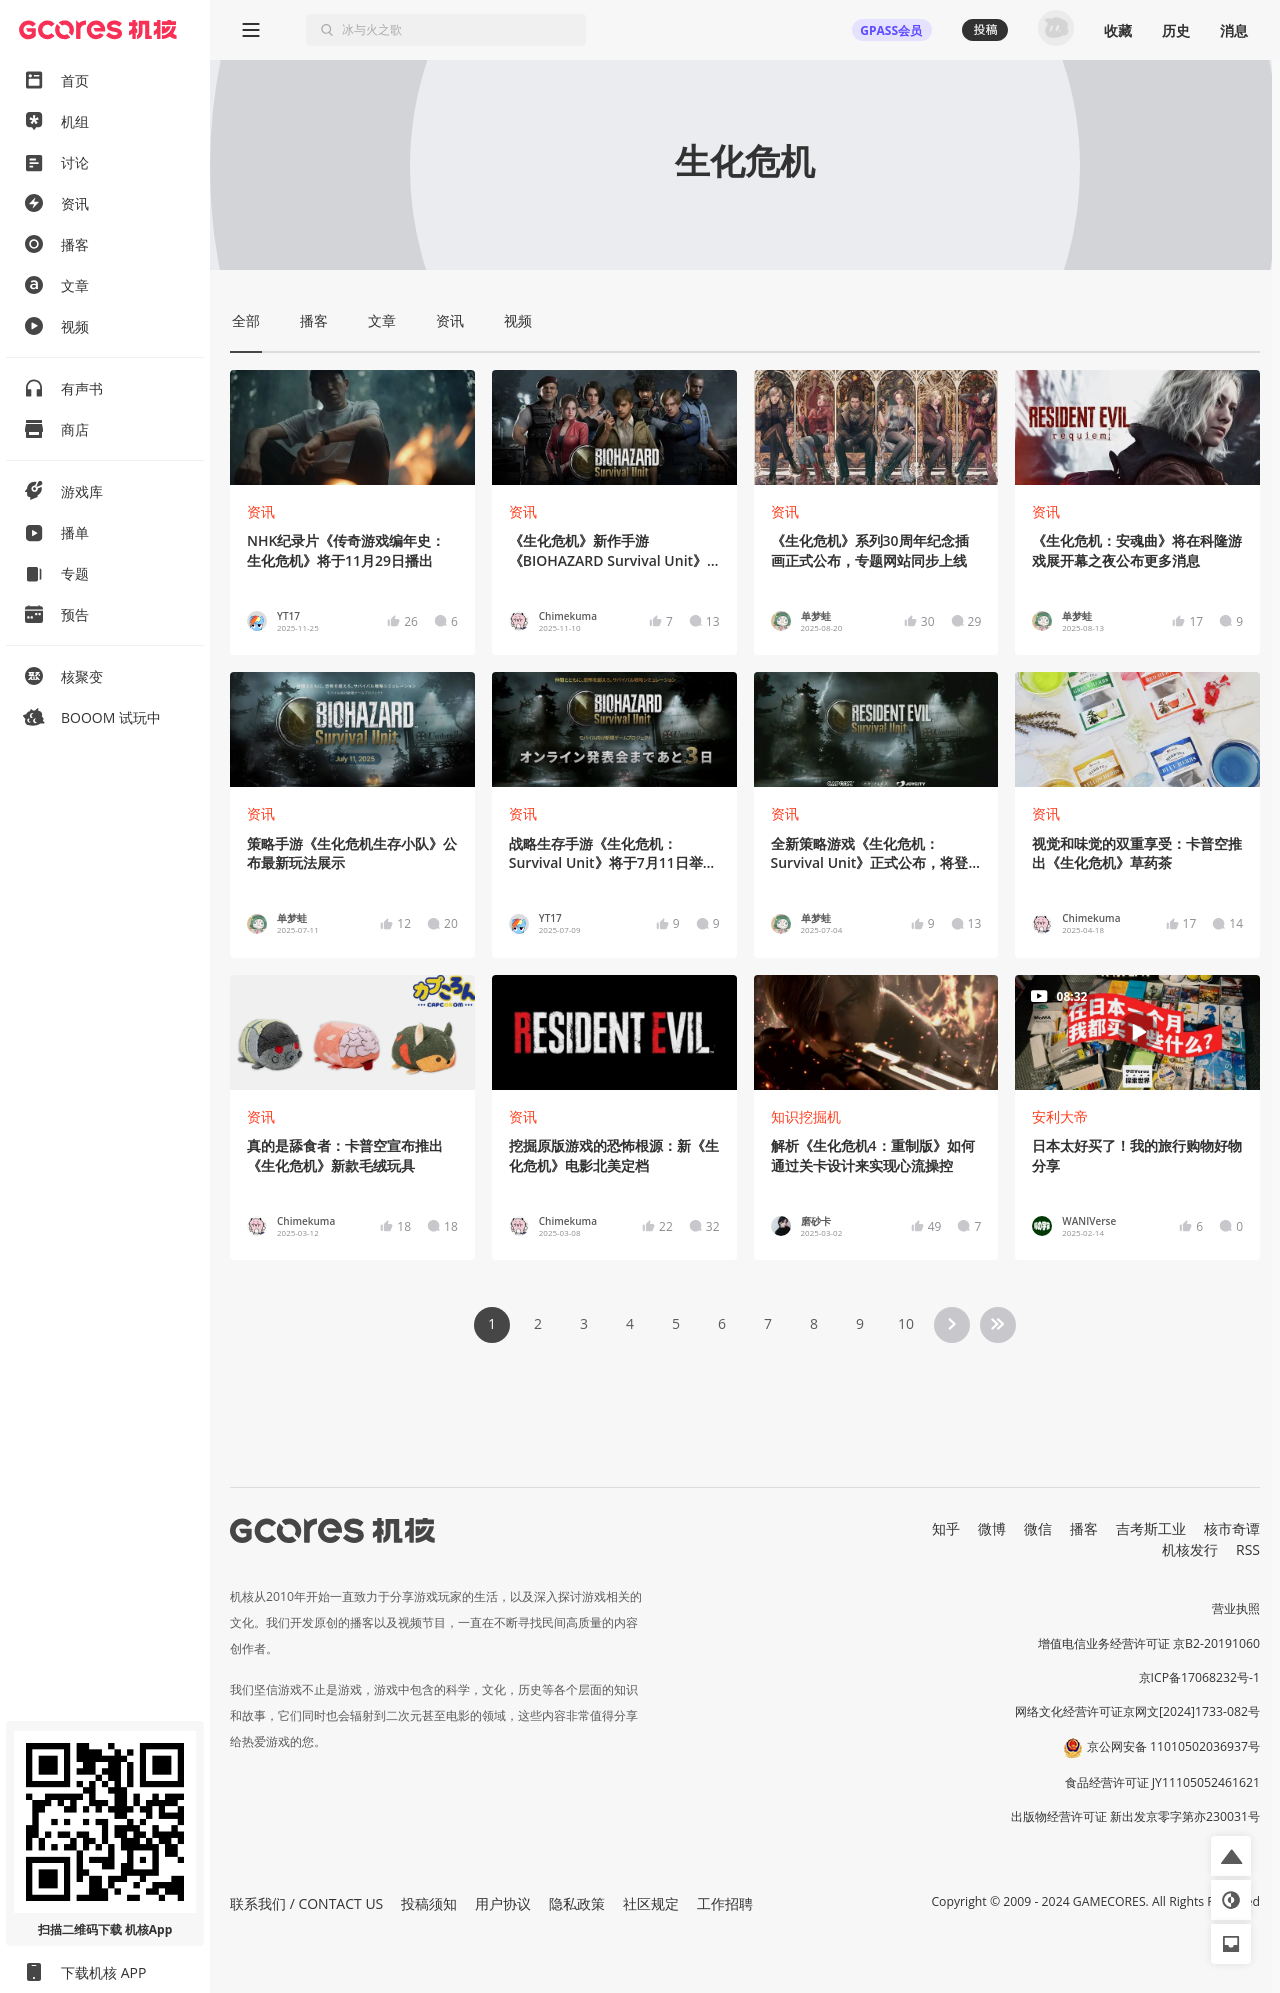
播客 (1084, 1528)
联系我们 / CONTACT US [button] (306, 1903)
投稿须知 (429, 1903)
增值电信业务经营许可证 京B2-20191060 (1149, 1643)
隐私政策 (577, 1903)
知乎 (946, 1528)
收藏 (1118, 30)
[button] (1231, 1856)
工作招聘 (725, 1903)
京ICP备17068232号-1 (1200, 1677)
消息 (1234, 30)
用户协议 (503, 1903)
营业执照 (1236, 1608)
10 (906, 1323)
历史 (1176, 30)
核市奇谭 (1232, 1528)
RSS (1248, 1549)
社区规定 (651, 1903)
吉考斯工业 (1151, 1528)
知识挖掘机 (806, 1116)
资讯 (261, 511)
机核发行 (1190, 1549)
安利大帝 (1060, 1116)
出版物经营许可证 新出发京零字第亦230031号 (1135, 1816)
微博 (992, 1528)
